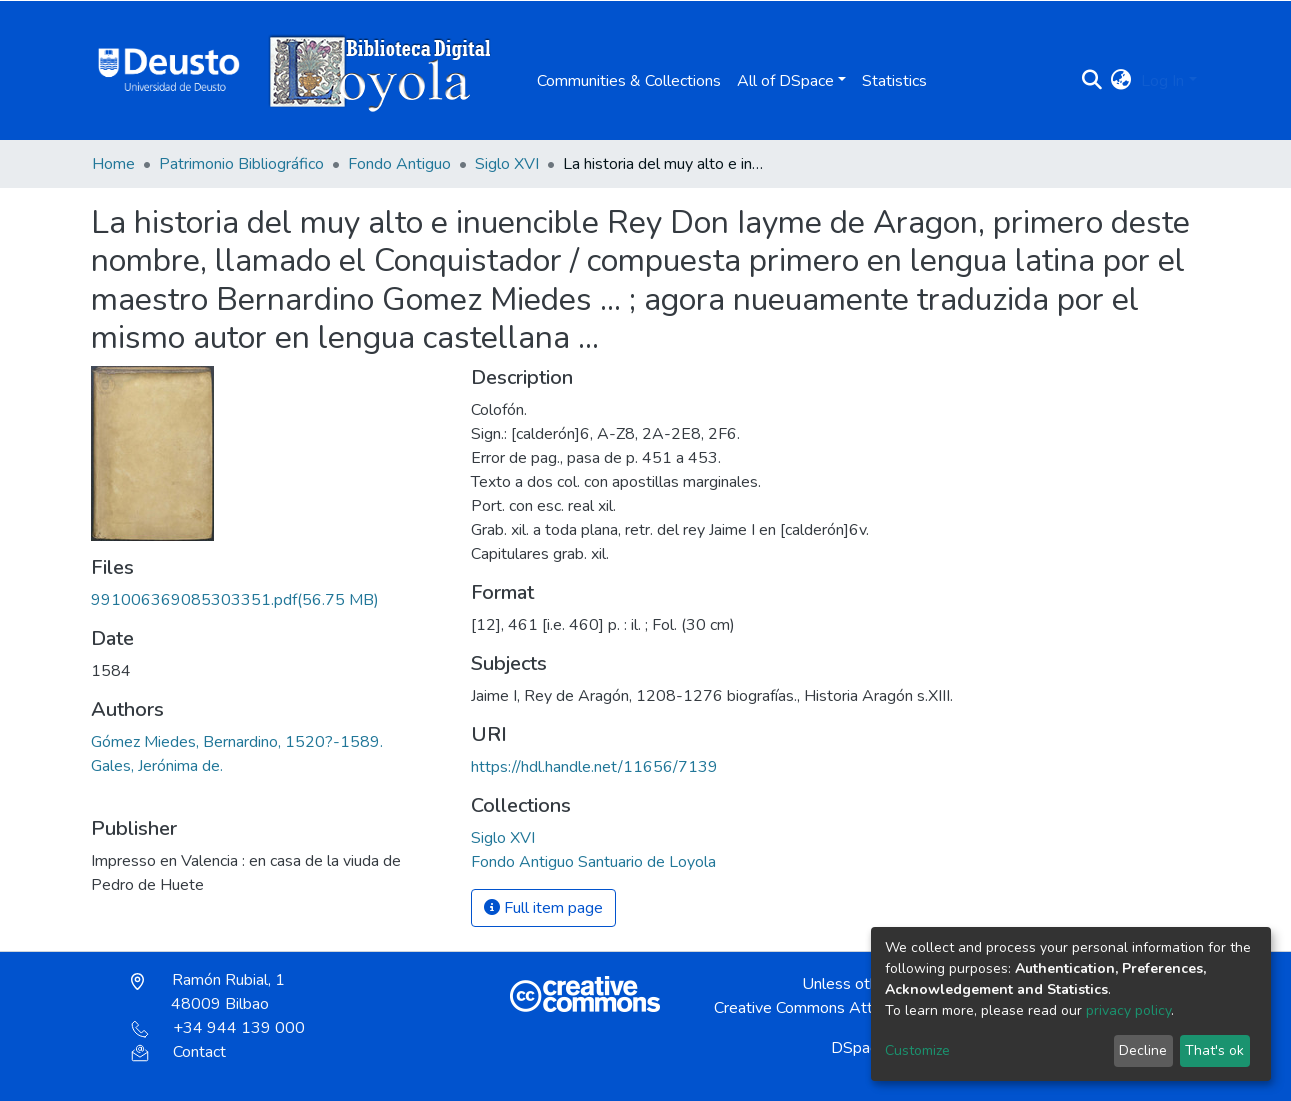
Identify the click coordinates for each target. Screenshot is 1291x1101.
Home (113, 164)
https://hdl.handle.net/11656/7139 (594, 767)
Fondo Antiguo (399, 164)
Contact (178, 1052)
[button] (1120, 81)
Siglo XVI (507, 164)
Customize (917, 1050)
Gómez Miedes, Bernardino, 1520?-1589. (237, 742)
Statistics (894, 81)
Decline (1143, 1050)
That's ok (1214, 1050)
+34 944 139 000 (218, 1028)
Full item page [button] (543, 908)
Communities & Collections (629, 81)
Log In (1162, 81)
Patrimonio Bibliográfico (241, 164)
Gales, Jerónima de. (157, 766)
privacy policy (1128, 1010)
